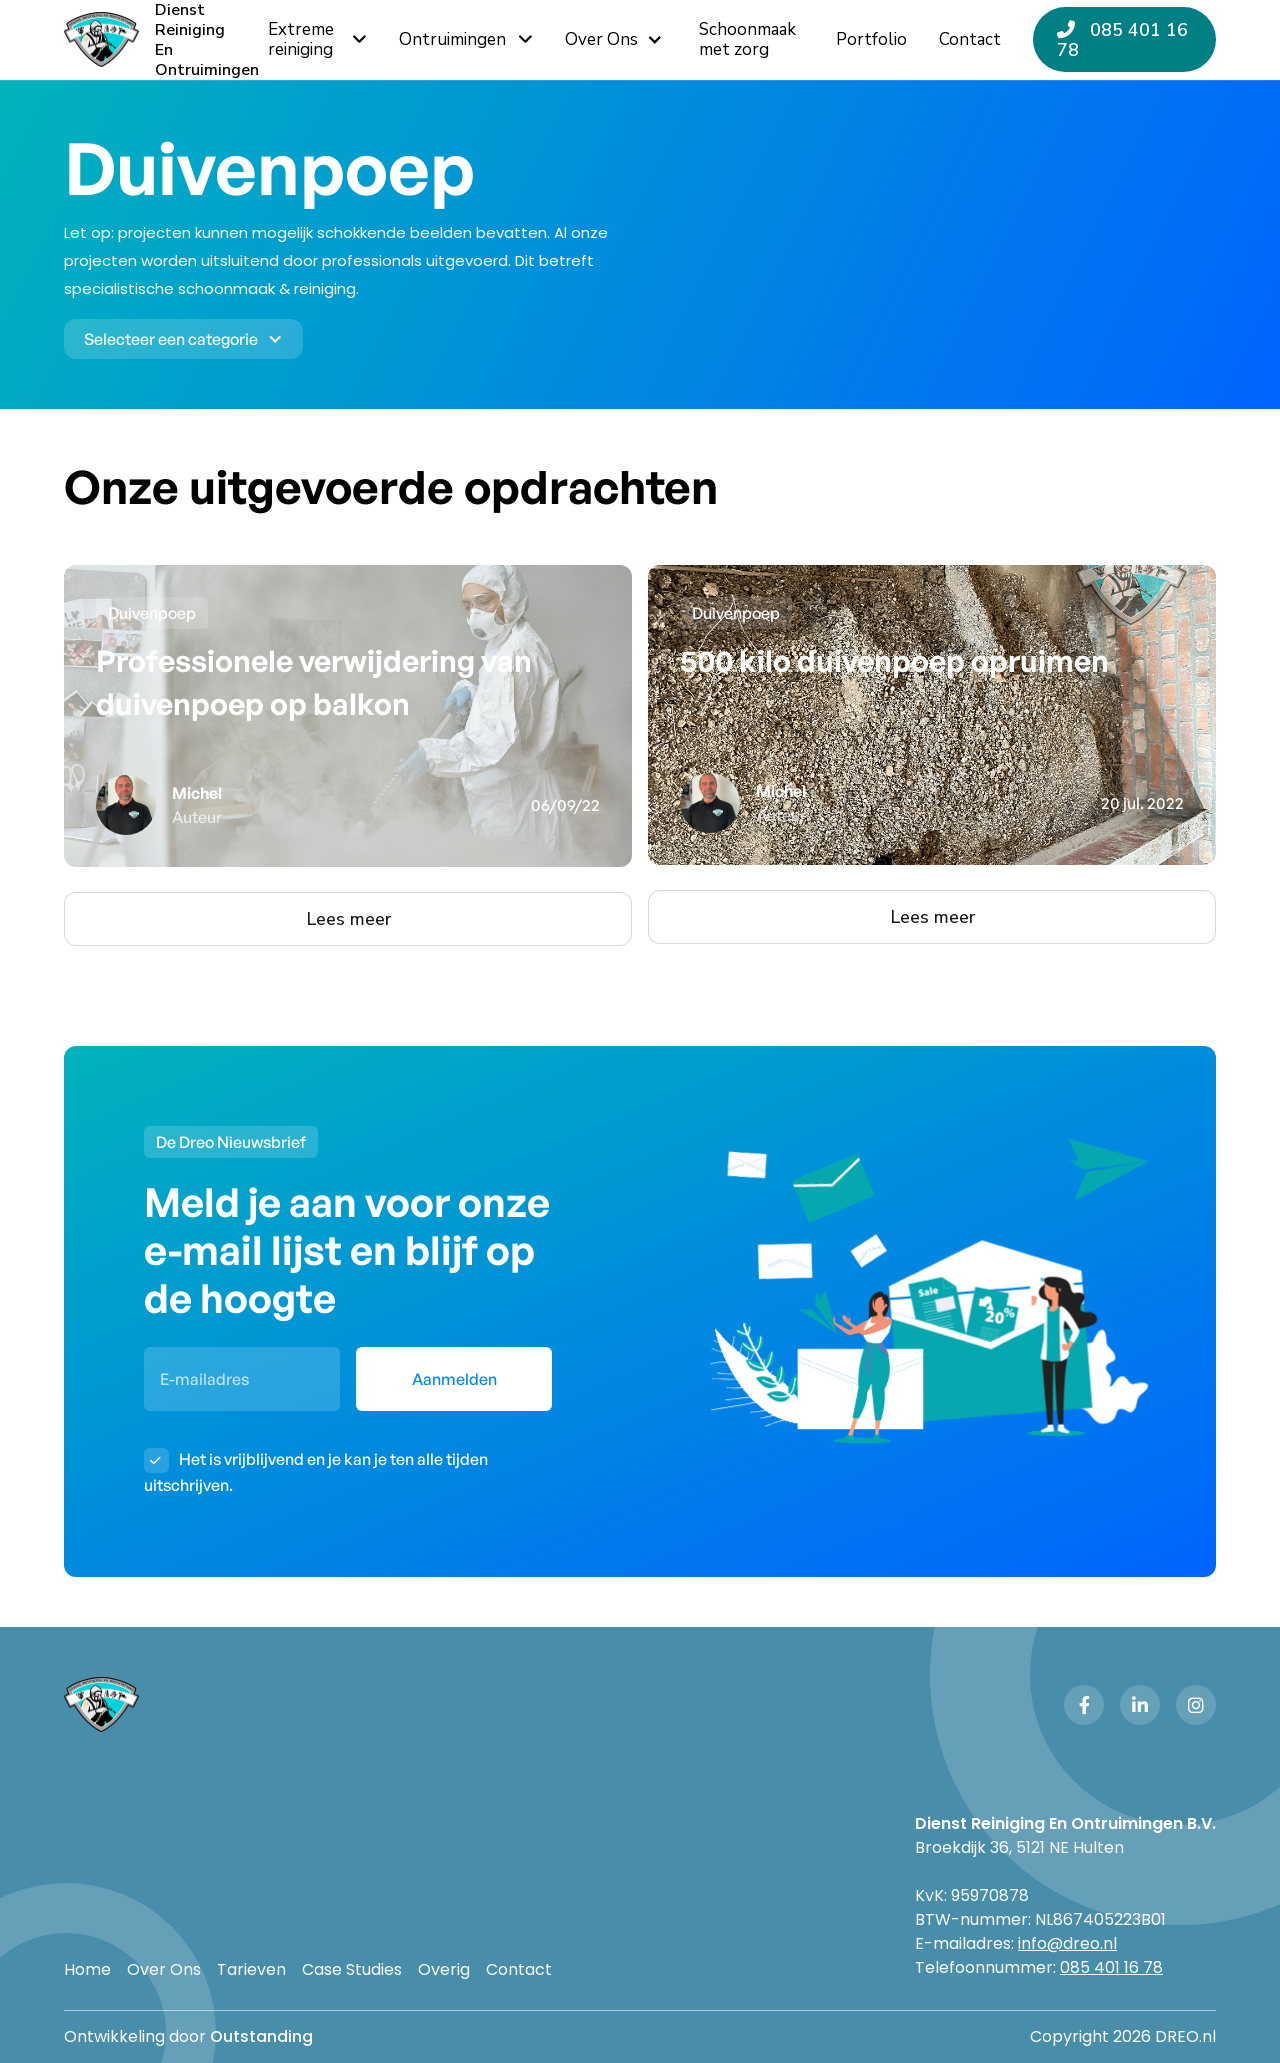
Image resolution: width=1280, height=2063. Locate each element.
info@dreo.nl (1067, 1943)
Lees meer (348, 919)
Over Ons (164, 1970)
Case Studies (352, 1970)
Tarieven (251, 1970)
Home (87, 1970)
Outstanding (261, 2036)
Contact (519, 1970)
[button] (616, 40)
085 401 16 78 (1122, 40)
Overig (444, 1970)
